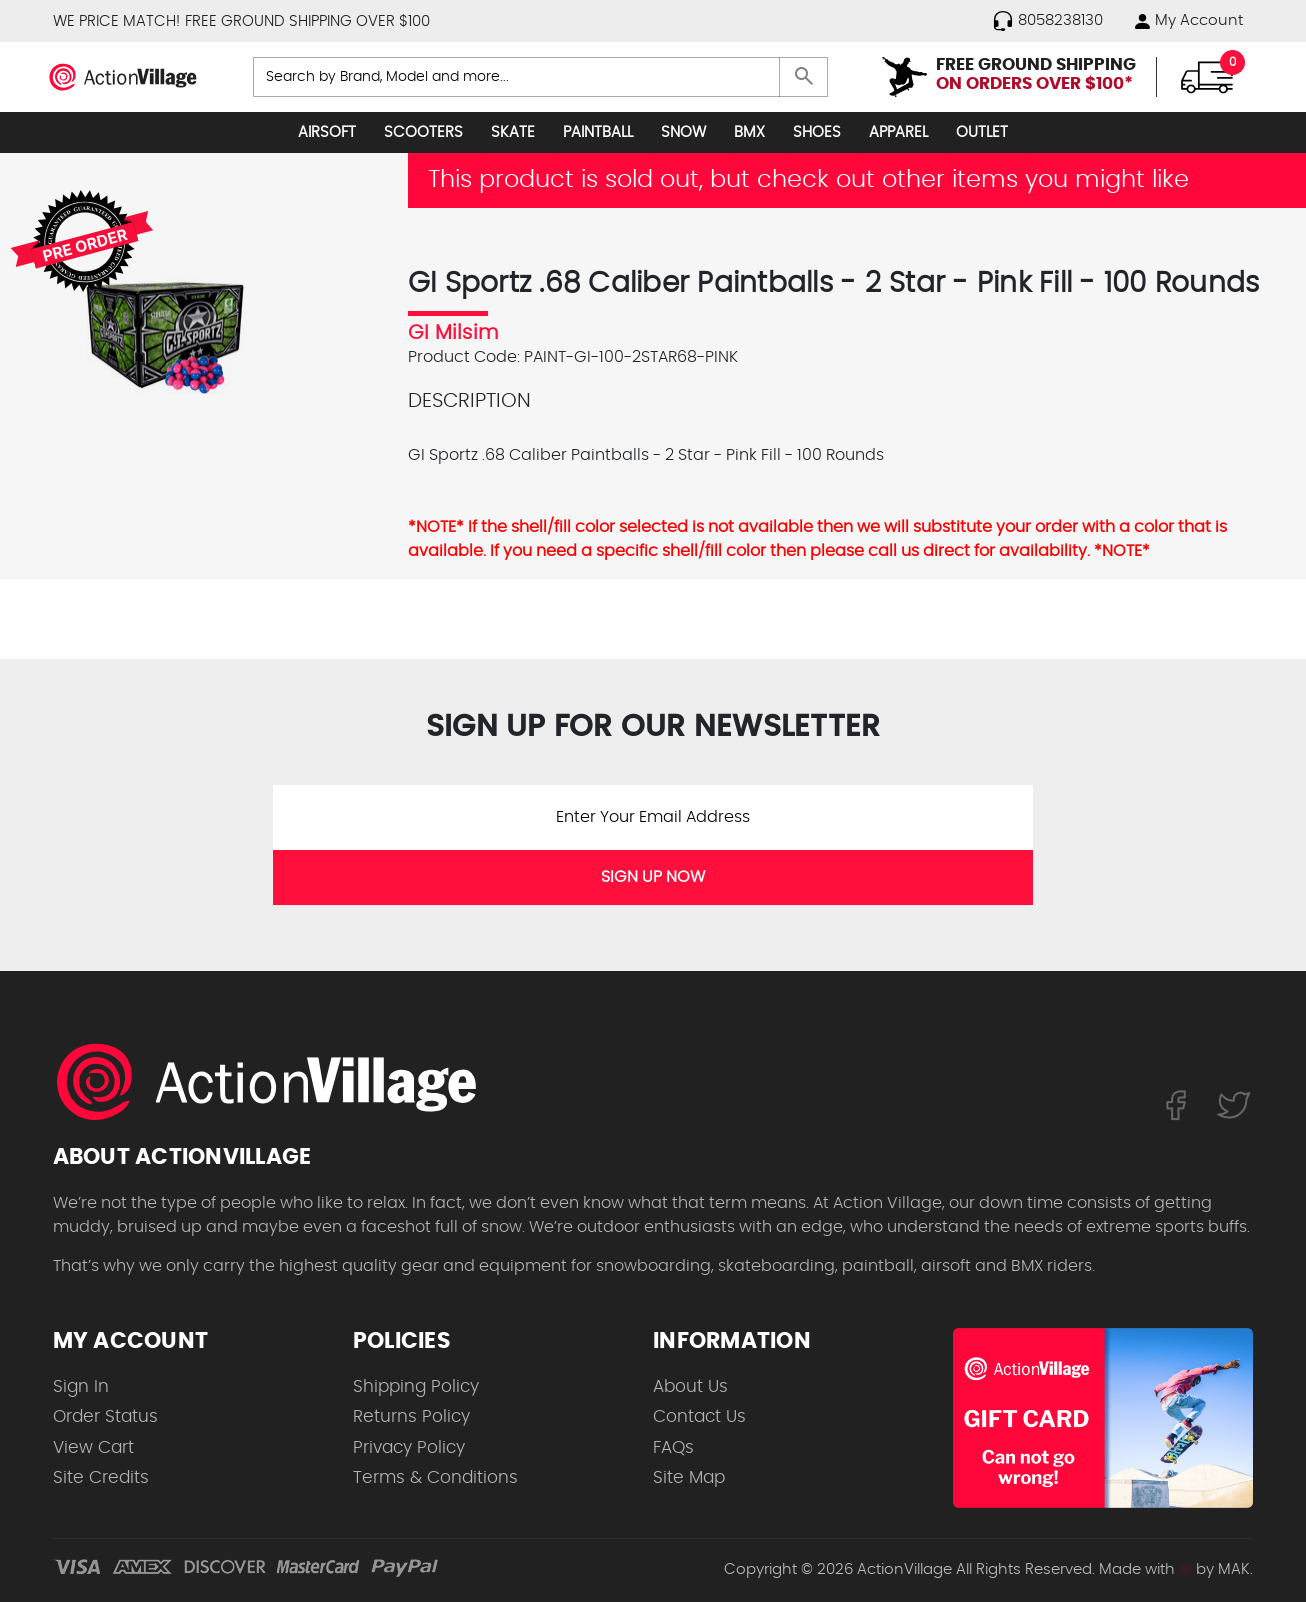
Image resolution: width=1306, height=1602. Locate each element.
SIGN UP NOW (653, 877)
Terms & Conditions (435, 1477)
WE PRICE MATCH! (116, 21)
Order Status (105, 1416)
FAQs (673, 1447)
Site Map (689, 1477)
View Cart (93, 1447)
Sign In (81, 1386)
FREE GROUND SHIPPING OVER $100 (307, 21)
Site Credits (101, 1477)
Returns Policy (411, 1416)
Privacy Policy (409, 1447)
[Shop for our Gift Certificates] (1103, 1418)
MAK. (1235, 1569)
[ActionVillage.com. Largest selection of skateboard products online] (278, 1082)
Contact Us (699, 1416)
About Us (690, 1386)
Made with (1145, 1569)
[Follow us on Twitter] (1234, 1105)
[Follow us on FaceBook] (1175, 1105)
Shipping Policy (416, 1386)
